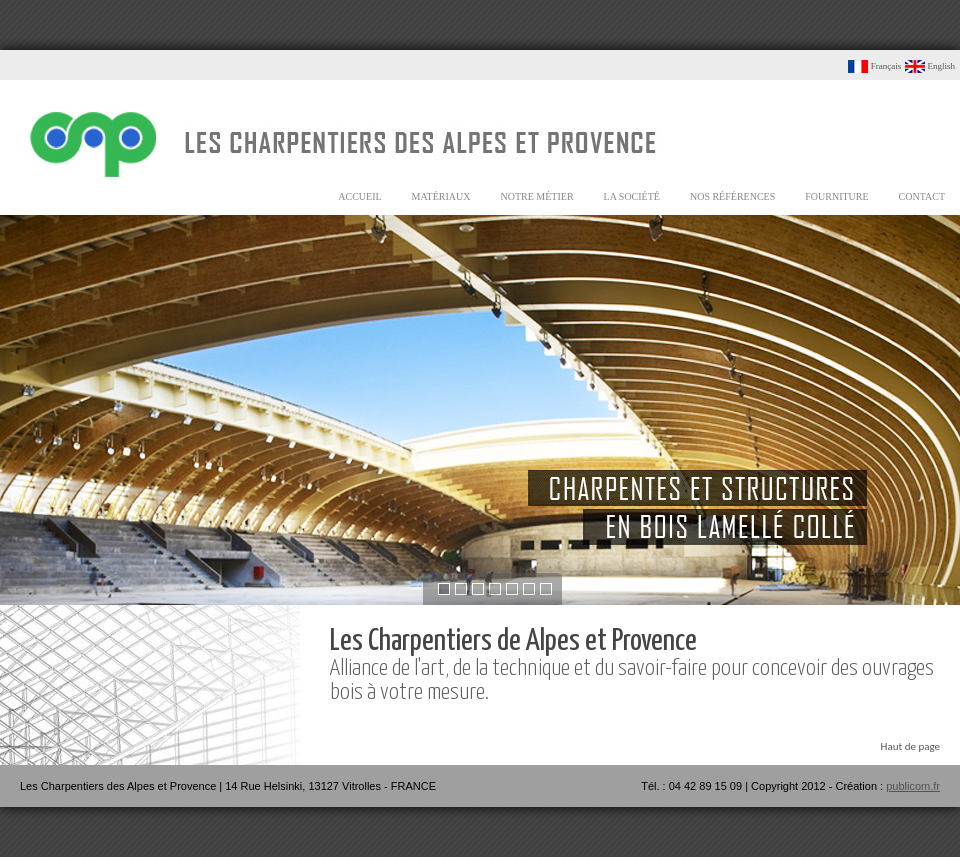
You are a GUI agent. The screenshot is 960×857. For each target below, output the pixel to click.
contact (922, 196)
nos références (732, 196)
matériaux (441, 196)
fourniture (836, 196)
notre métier (537, 196)
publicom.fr (913, 786)
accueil (359, 196)
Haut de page (910, 746)
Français (874, 66)
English (930, 66)
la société (632, 196)
